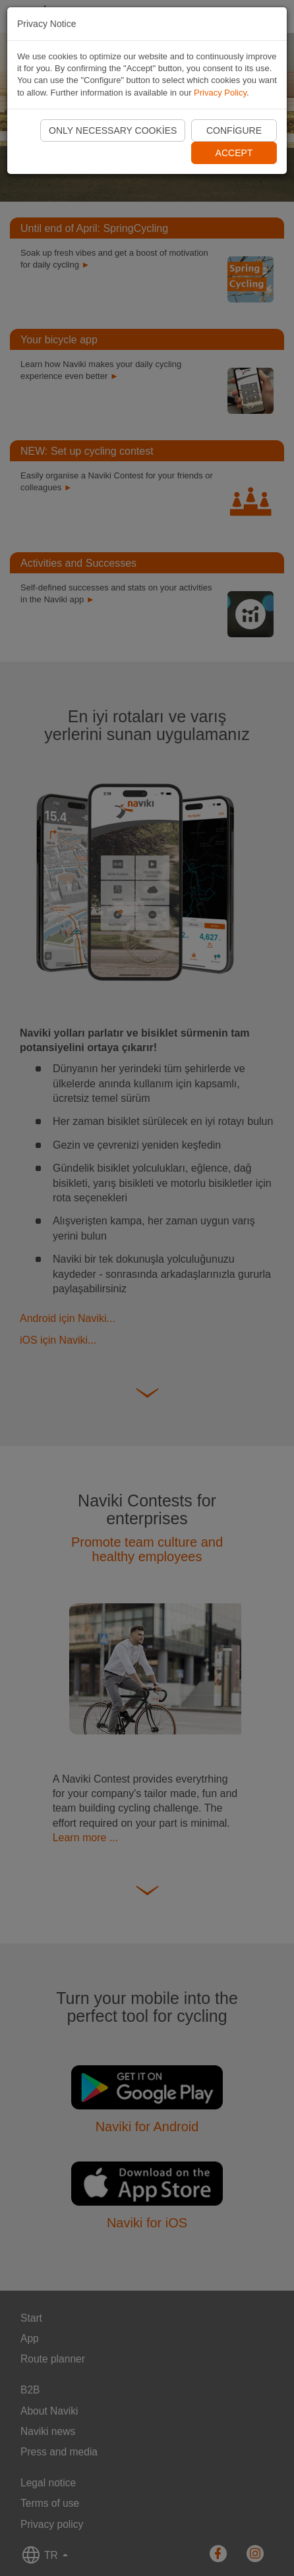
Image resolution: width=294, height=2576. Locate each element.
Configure (234, 130)
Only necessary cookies (113, 130)
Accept (234, 153)
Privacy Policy (220, 93)
